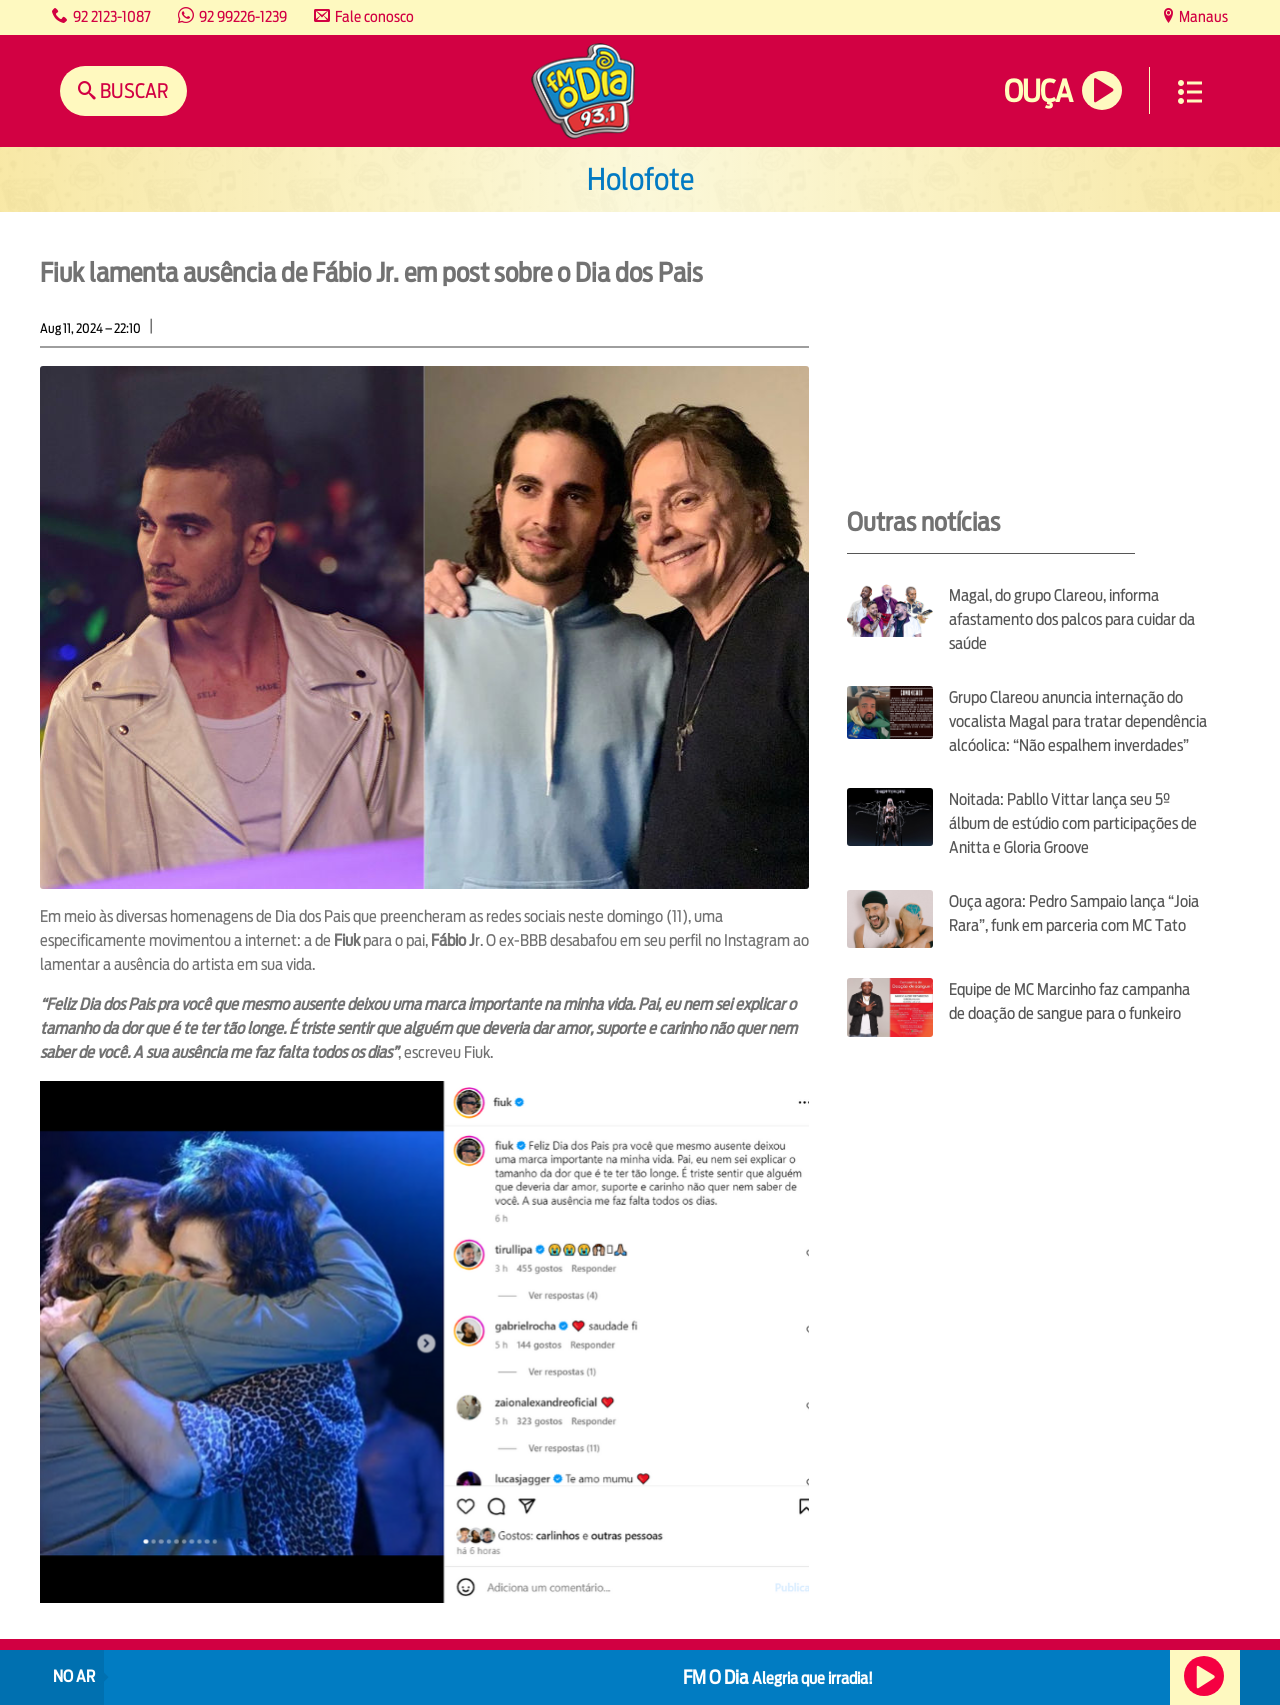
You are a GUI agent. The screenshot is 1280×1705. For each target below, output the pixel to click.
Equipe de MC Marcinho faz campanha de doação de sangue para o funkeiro (1069, 1001)
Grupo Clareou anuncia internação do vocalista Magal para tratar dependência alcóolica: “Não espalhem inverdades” (1078, 721)
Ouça (1038, 91)
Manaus (1202, 16)
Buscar (132, 90)
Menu (1190, 92)
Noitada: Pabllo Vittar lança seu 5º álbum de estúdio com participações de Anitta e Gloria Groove (1073, 823)
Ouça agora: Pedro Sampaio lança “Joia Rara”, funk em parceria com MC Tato (1074, 913)
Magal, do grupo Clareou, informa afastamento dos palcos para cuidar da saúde (1072, 619)
